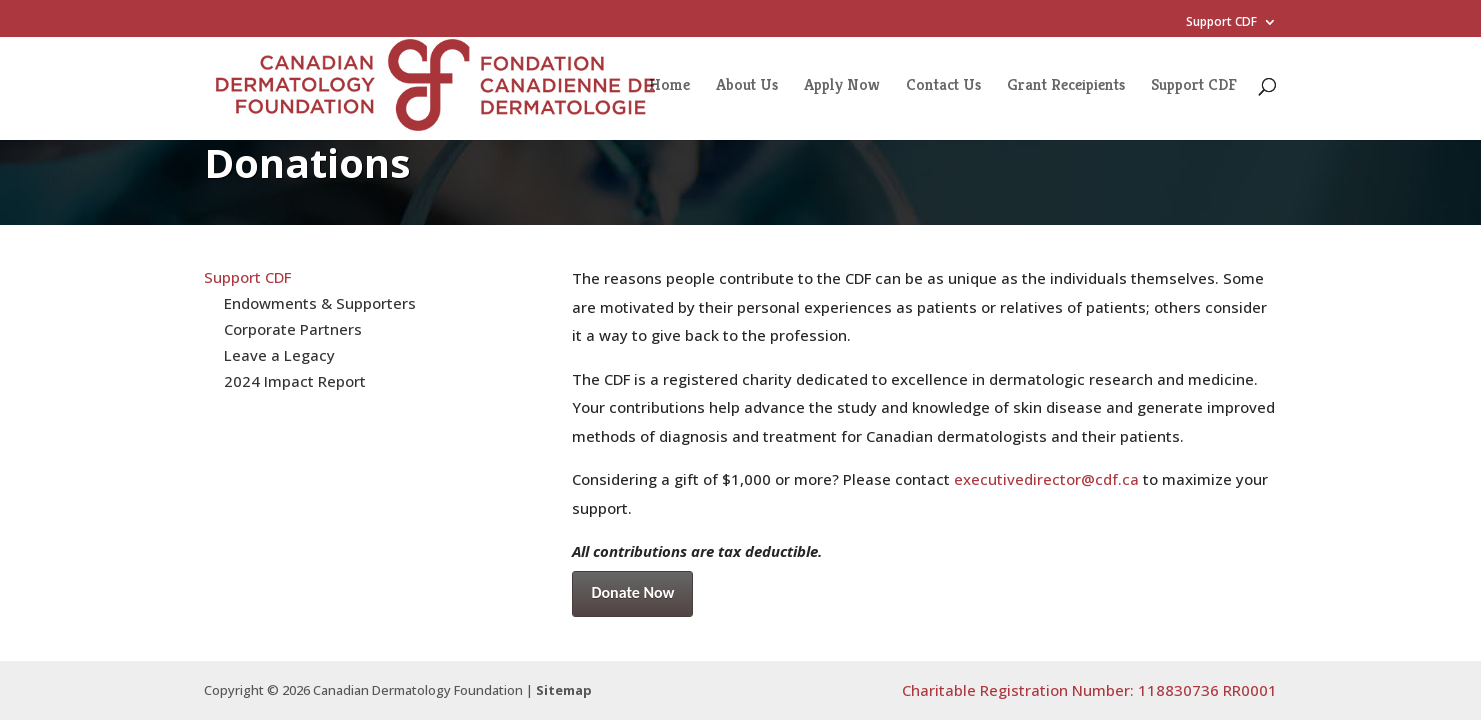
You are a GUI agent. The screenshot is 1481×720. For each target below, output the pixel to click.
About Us (747, 86)
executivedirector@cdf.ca (1046, 479)
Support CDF (1221, 23)
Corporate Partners (293, 329)
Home (669, 86)
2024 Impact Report (295, 381)
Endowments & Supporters (320, 303)
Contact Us (943, 86)
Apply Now (842, 86)
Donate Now (632, 592)
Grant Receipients (1066, 86)
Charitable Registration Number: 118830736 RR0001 (1089, 690)
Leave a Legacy (279, 355)
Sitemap (564, 690)
